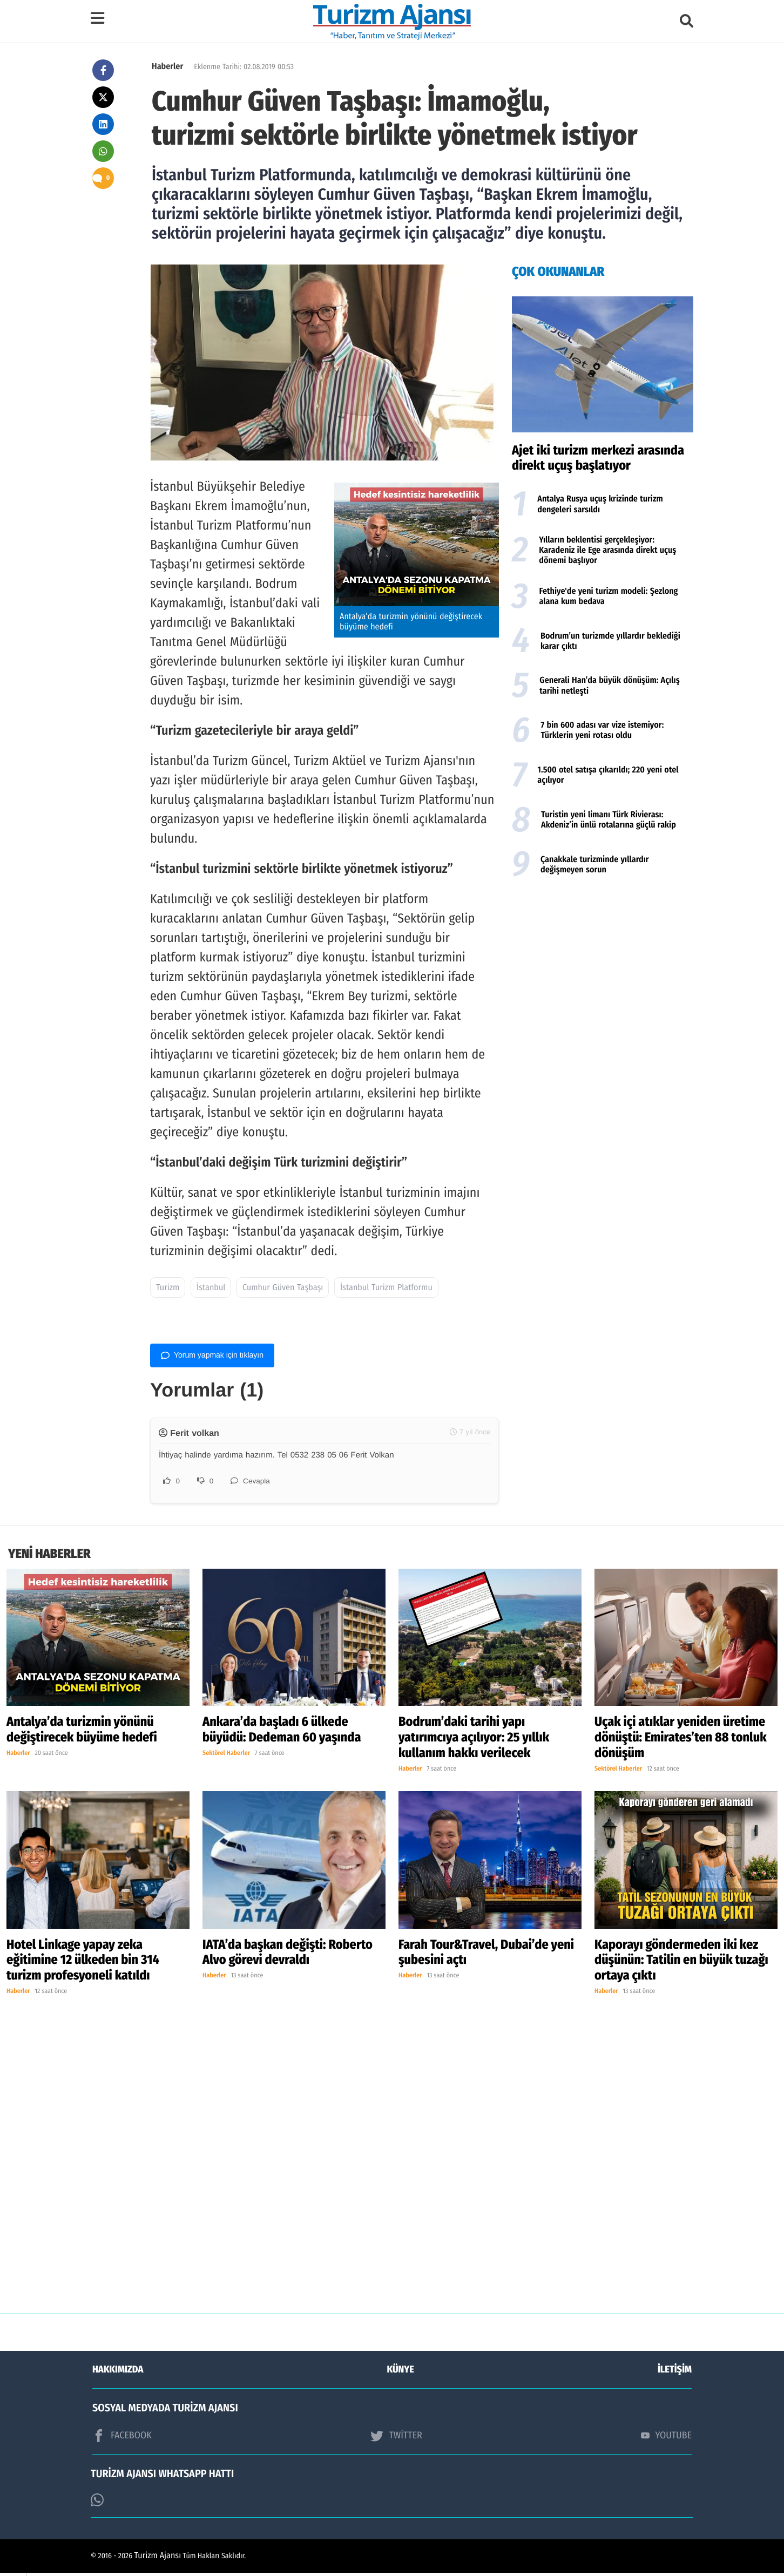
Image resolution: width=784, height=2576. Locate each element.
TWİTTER (396, 2438)
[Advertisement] (602, 970)
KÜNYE (400, 2372)
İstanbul (211, 1288)
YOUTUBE (666, 2438)
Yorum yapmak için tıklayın (212, 1355)
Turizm (167, 1288)
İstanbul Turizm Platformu (386, 1288)
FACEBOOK (122, 2438)
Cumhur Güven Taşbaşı (282, 1288)
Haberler (167, 67)
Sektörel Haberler (226, 1756)
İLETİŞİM (675, 2372)
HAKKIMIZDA (117, 2372)
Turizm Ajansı (157, 2559)
